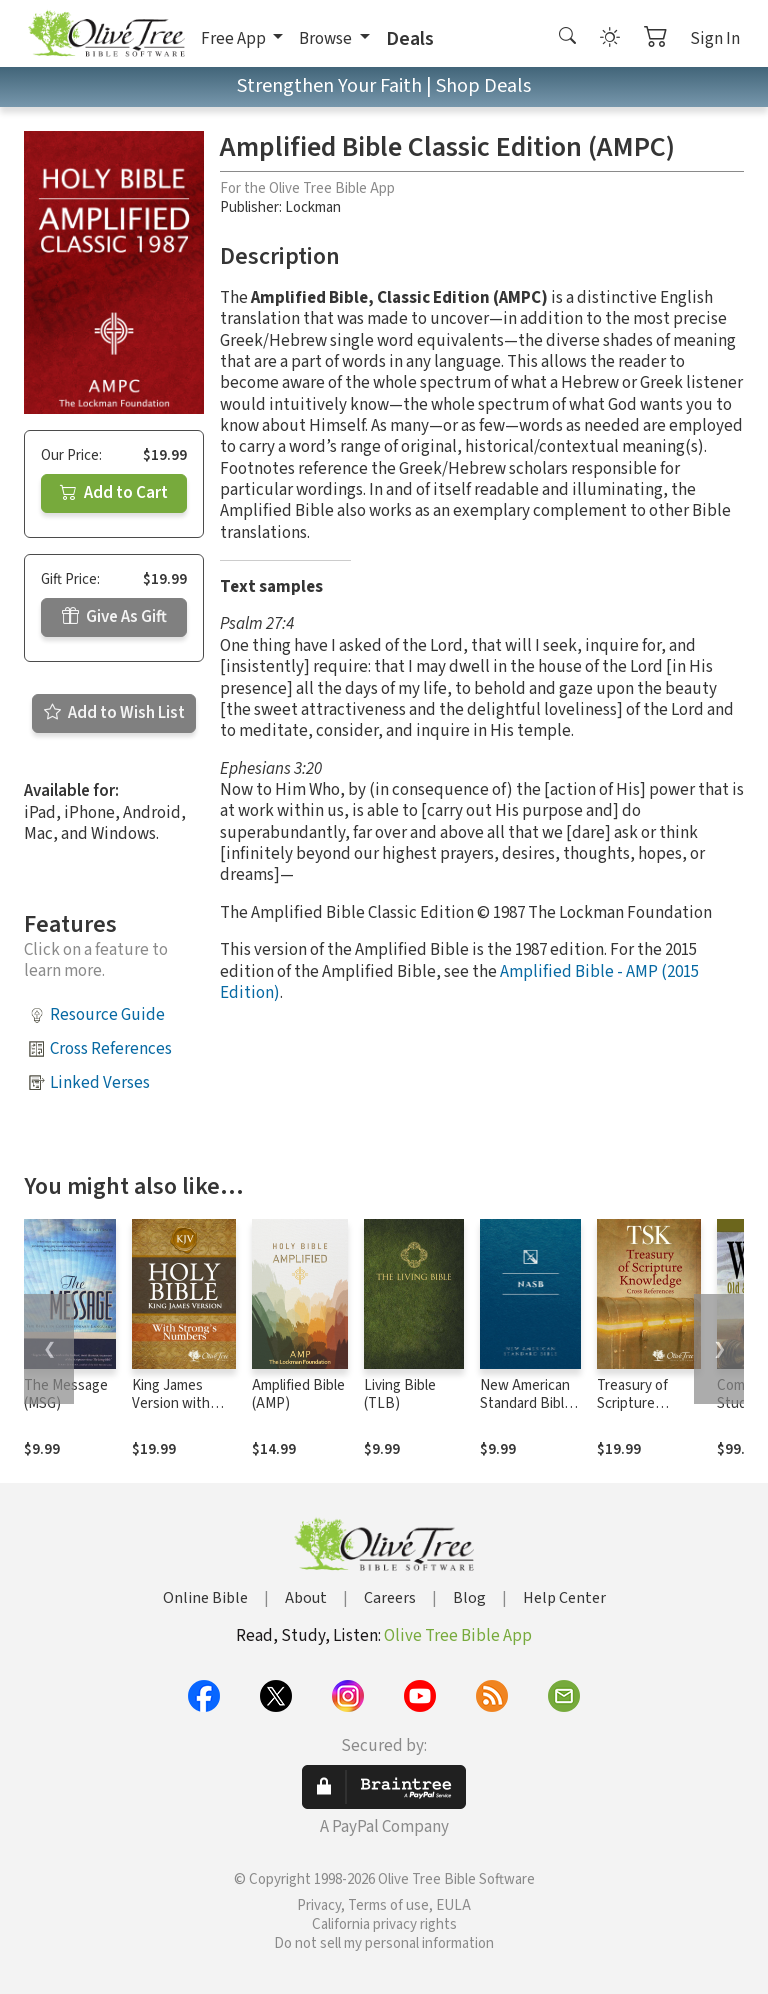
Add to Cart (114, 493)
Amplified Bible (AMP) (298, 1395)
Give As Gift (114, 617)
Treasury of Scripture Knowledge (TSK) (632, 1414)
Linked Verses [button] (100, 1083)
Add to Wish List (114, 713)
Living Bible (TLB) (400, 1395)
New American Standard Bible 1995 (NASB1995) (526, 1414)
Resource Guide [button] (107, 1015)
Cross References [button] (111, 1049)
